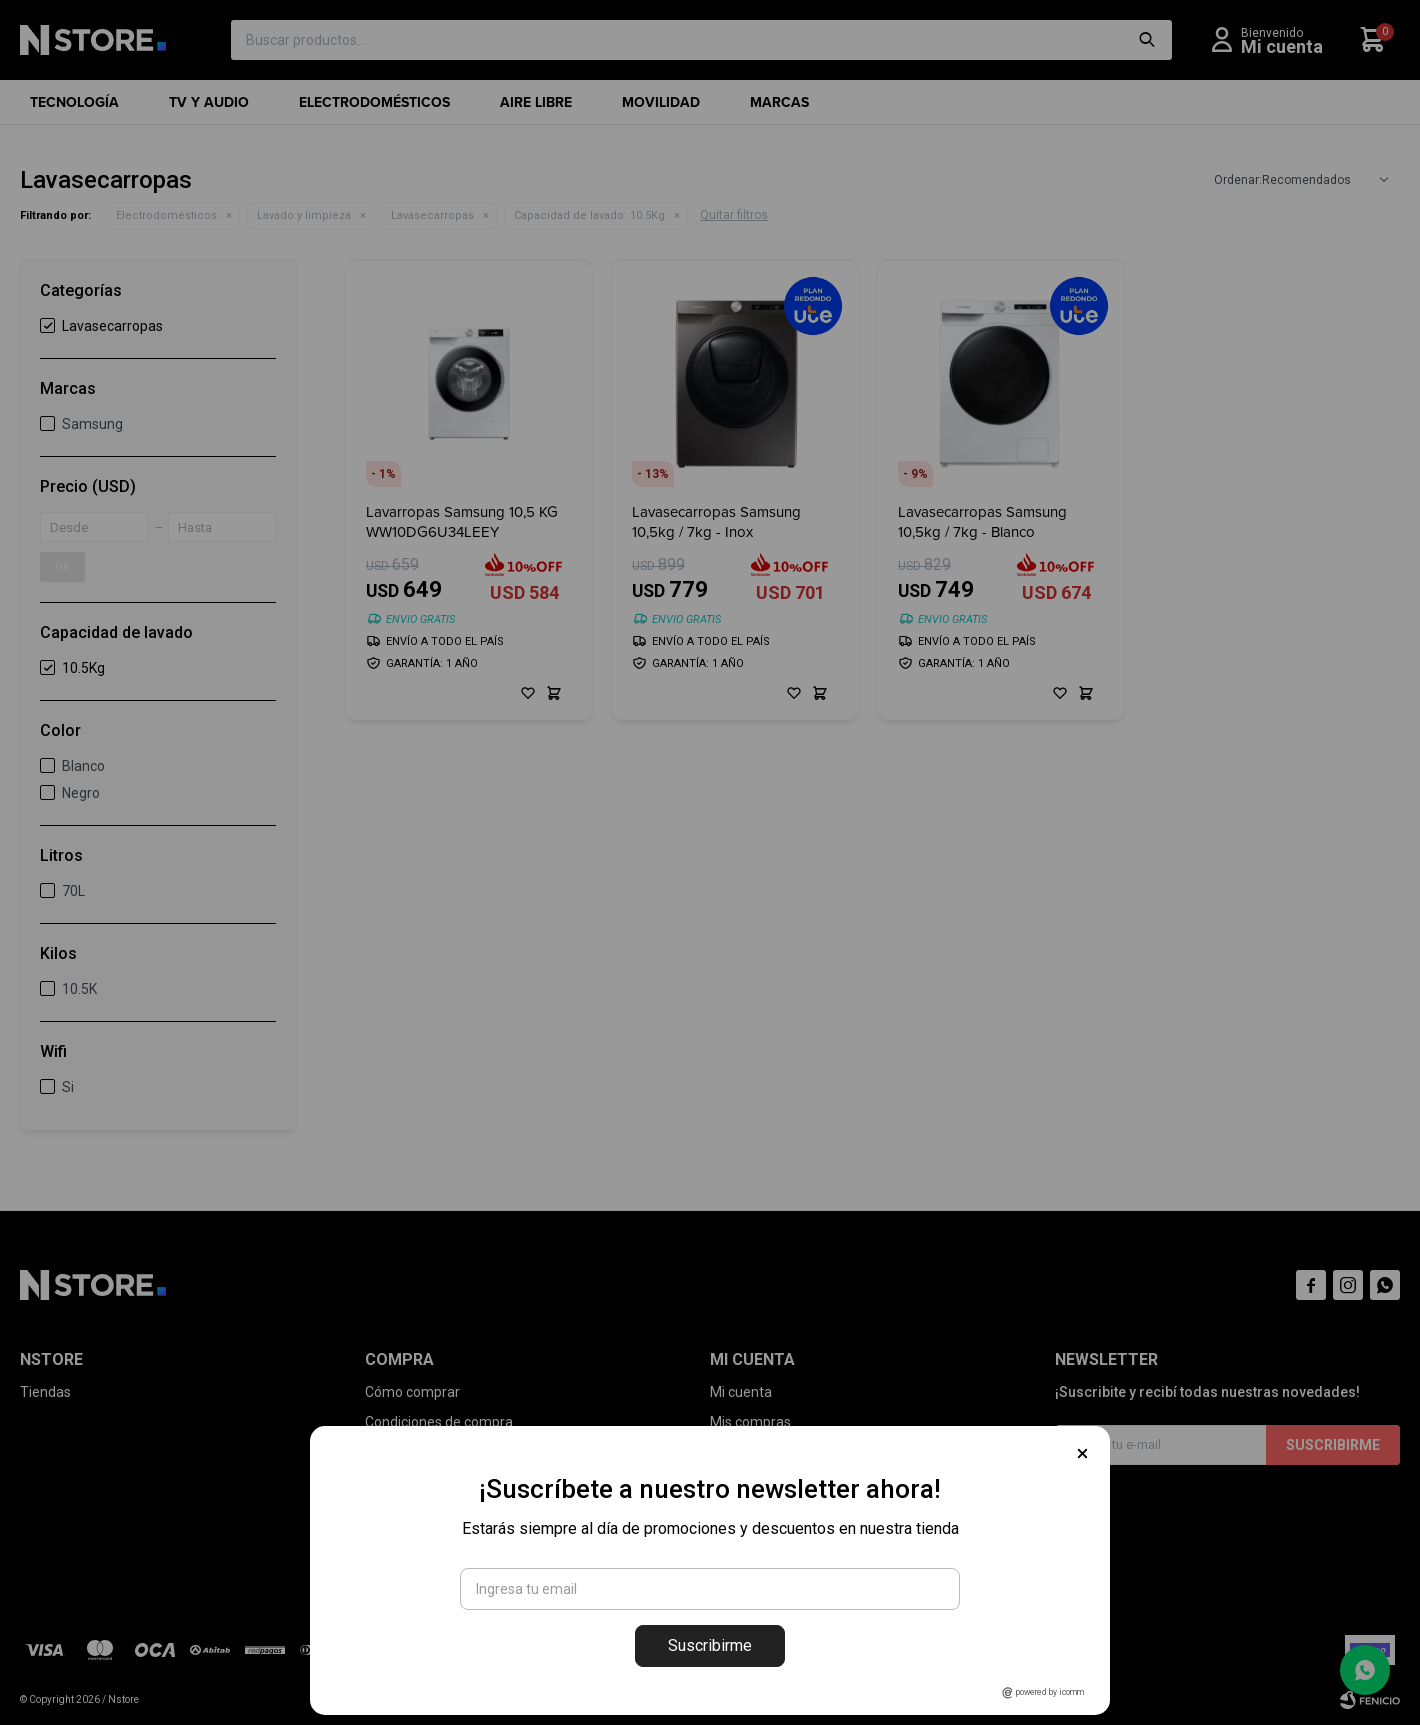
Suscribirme (710, 1645)
